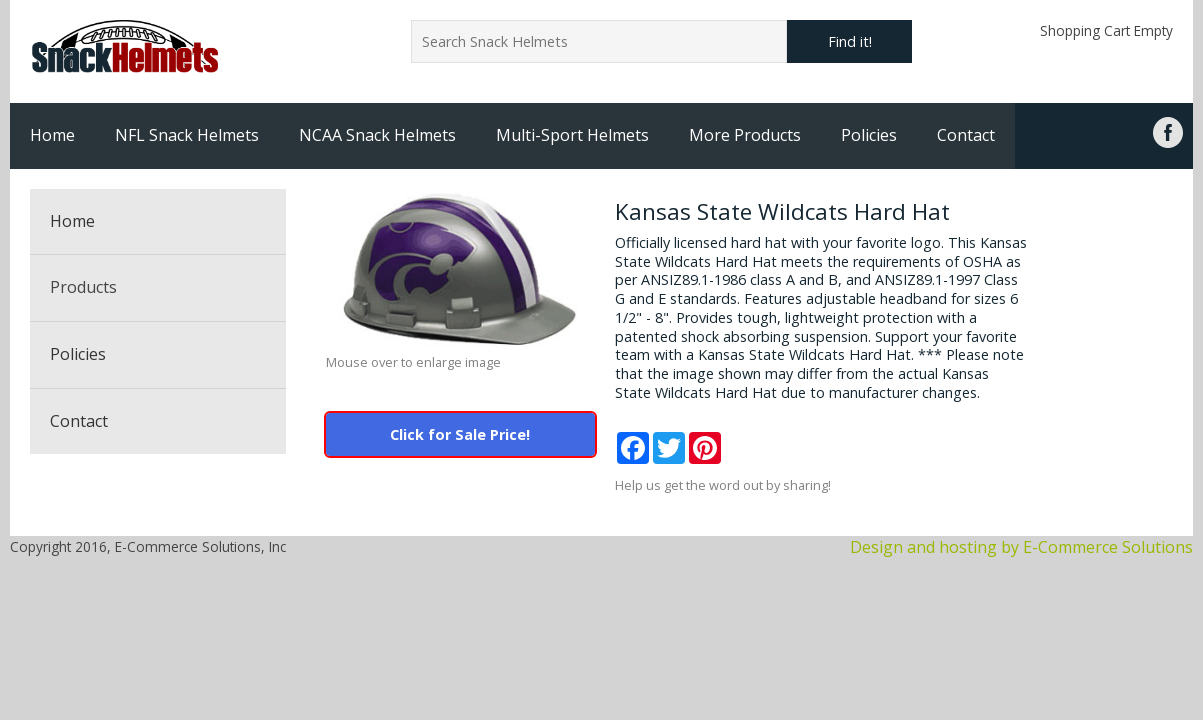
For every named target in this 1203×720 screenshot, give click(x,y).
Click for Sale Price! (460, 434)
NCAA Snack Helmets (377, 135)
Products (83, 287)
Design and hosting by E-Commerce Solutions (1021, 547)
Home (52, 135)
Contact (966, 135)
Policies (869, 135)
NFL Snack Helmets (187, 135)
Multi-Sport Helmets (572, 135)
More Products (745, 135)
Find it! (850, 41)
